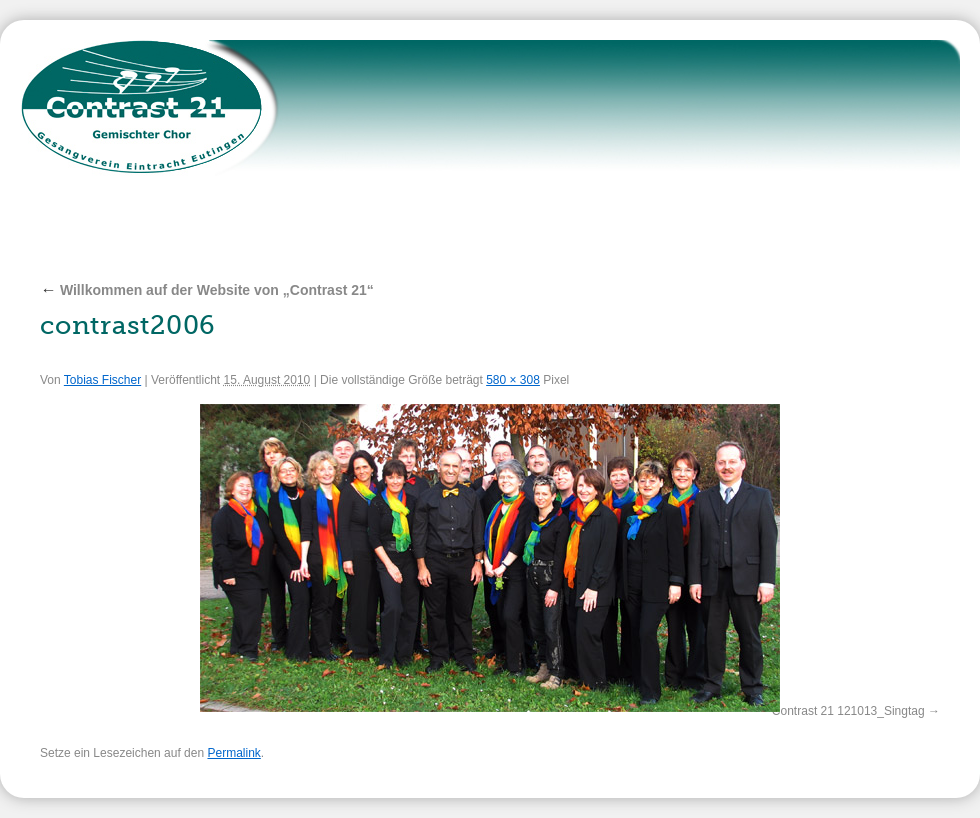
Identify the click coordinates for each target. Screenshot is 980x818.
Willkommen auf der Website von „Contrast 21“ (207, 290)
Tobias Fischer (102, 380)
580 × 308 (513, 380)
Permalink (233, 753)
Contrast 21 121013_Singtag (848, 711)
